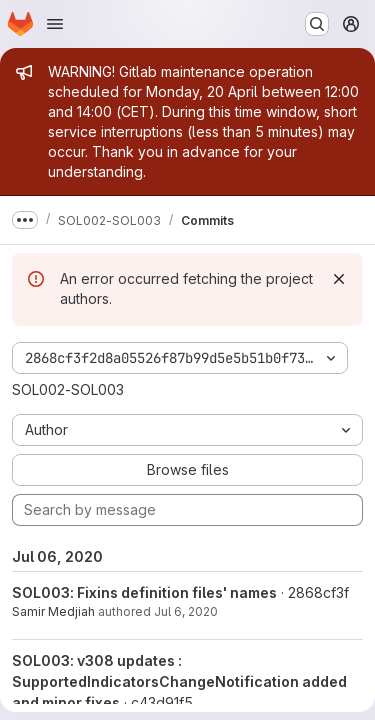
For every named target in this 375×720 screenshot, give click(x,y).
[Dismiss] (339, 279)
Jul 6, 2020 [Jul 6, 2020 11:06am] (186, 611)
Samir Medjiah (53, 611)
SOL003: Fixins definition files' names (144, 592)
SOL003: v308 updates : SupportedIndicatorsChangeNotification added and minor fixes (179, 681)
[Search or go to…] (317, 24)
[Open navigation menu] (55, 24)
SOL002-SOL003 (68, 389)
